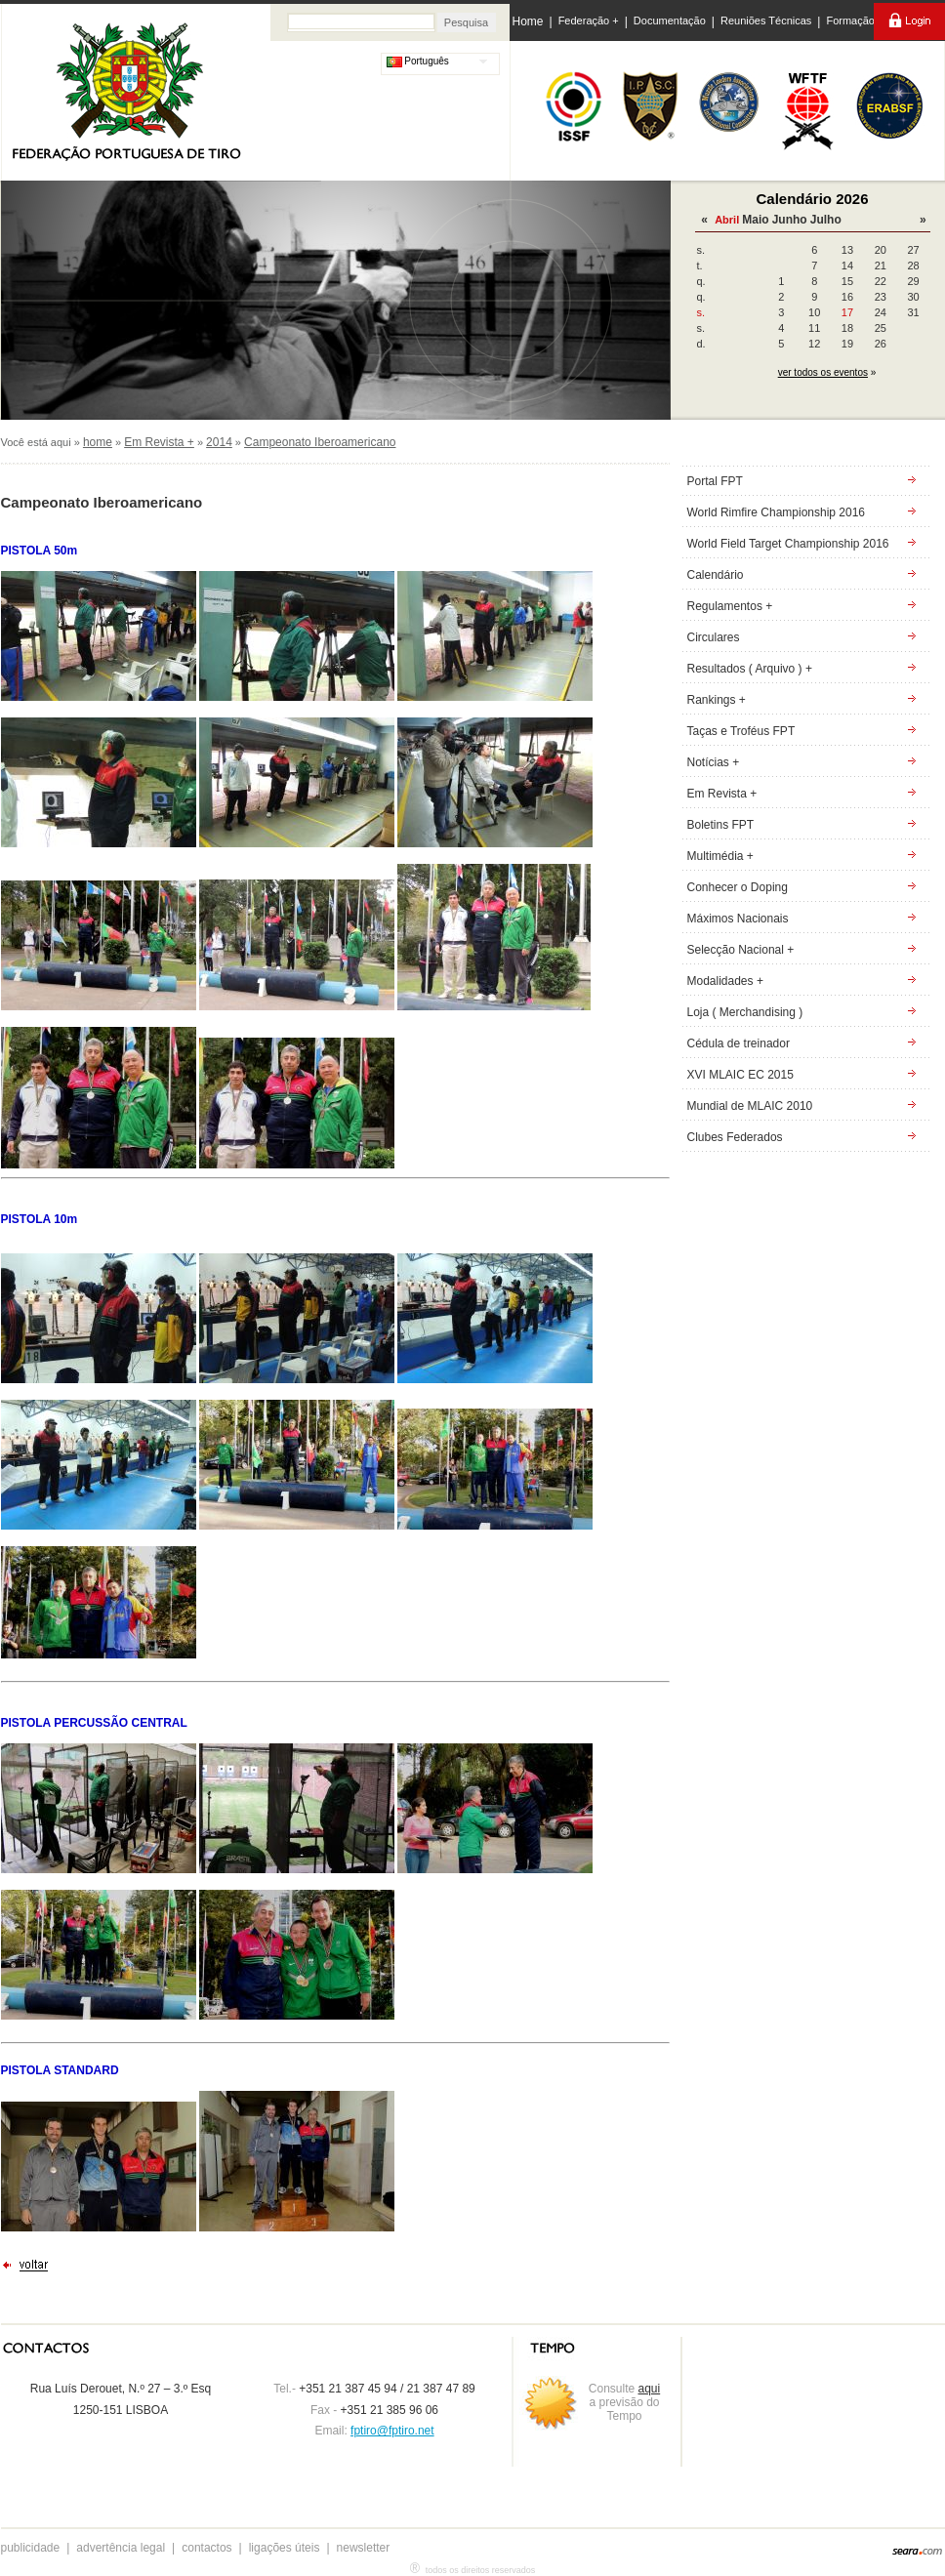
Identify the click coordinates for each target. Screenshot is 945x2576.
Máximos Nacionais (738, 918)
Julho (826, 219)
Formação (850, 20)
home (97, 442)
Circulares (713, 637)
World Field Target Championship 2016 (788, 544)
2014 (219, 442)
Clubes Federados (735, 1137)
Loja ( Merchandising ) (745, 1012)
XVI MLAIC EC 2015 (740, 1075)
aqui (649, 2388)
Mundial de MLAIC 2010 (750, 1106)
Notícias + (713, 762)
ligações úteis (284, 2548)
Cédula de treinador (738, 1043)
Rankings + (716, 700)
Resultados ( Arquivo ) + (749, 668)
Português (418, 61)
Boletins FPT (721, 825)
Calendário (715, 575)
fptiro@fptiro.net (392, 2430)
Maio (755, 219)
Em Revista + (159, 442)
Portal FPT (715, 481)
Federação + (588, 20)
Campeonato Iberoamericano (319, 442)
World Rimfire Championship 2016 (776, 512)
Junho (789, 219)
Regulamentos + (730, 606)
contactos (206, 2548)
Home (528, 21)
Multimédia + (720, 856)
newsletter (363, 2548)
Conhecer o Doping (737, 887)
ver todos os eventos (823, 372)
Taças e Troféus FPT (741, 731)
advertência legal (120, 2548)
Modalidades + (725, 981)
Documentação (670, 20)
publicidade (31, 2548)
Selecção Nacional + (741, 950)
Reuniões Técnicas (765, 20)
